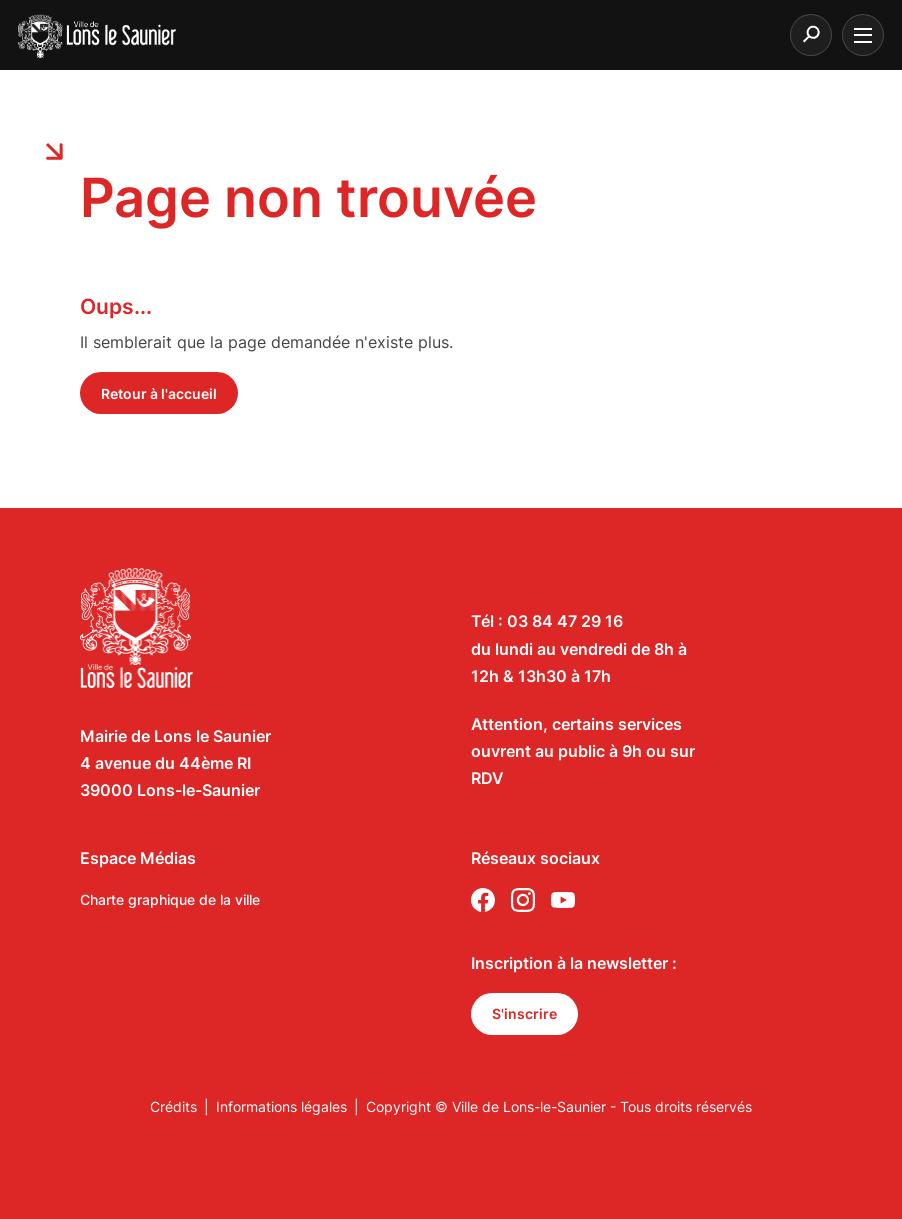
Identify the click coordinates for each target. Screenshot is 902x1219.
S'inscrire (524, 1013)
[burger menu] (863, 35)
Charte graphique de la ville (170, 899)
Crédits (173, 1106)
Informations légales (281, 1106)
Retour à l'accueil (159, 393)
